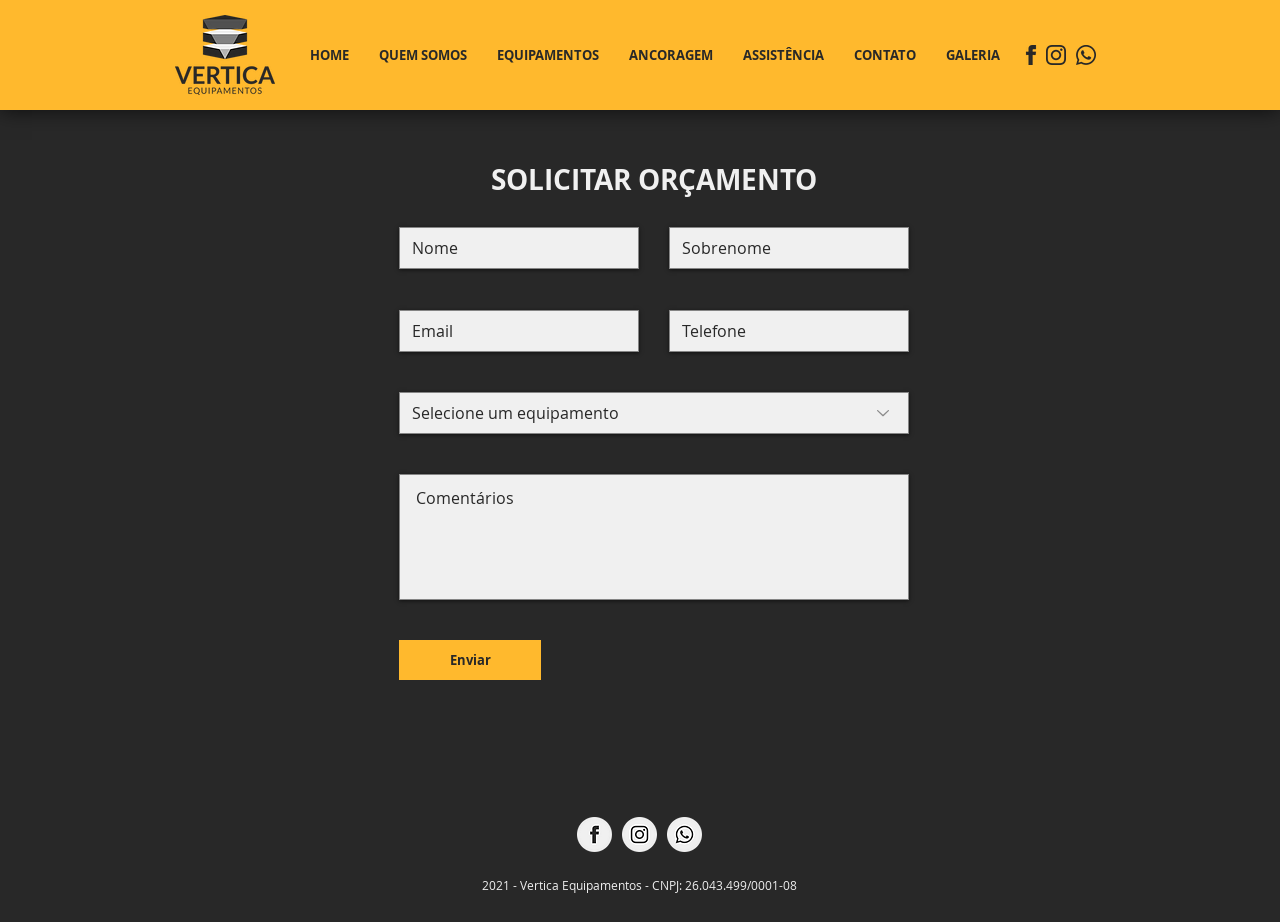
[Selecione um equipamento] (654, 413)
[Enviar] (470, 660)
